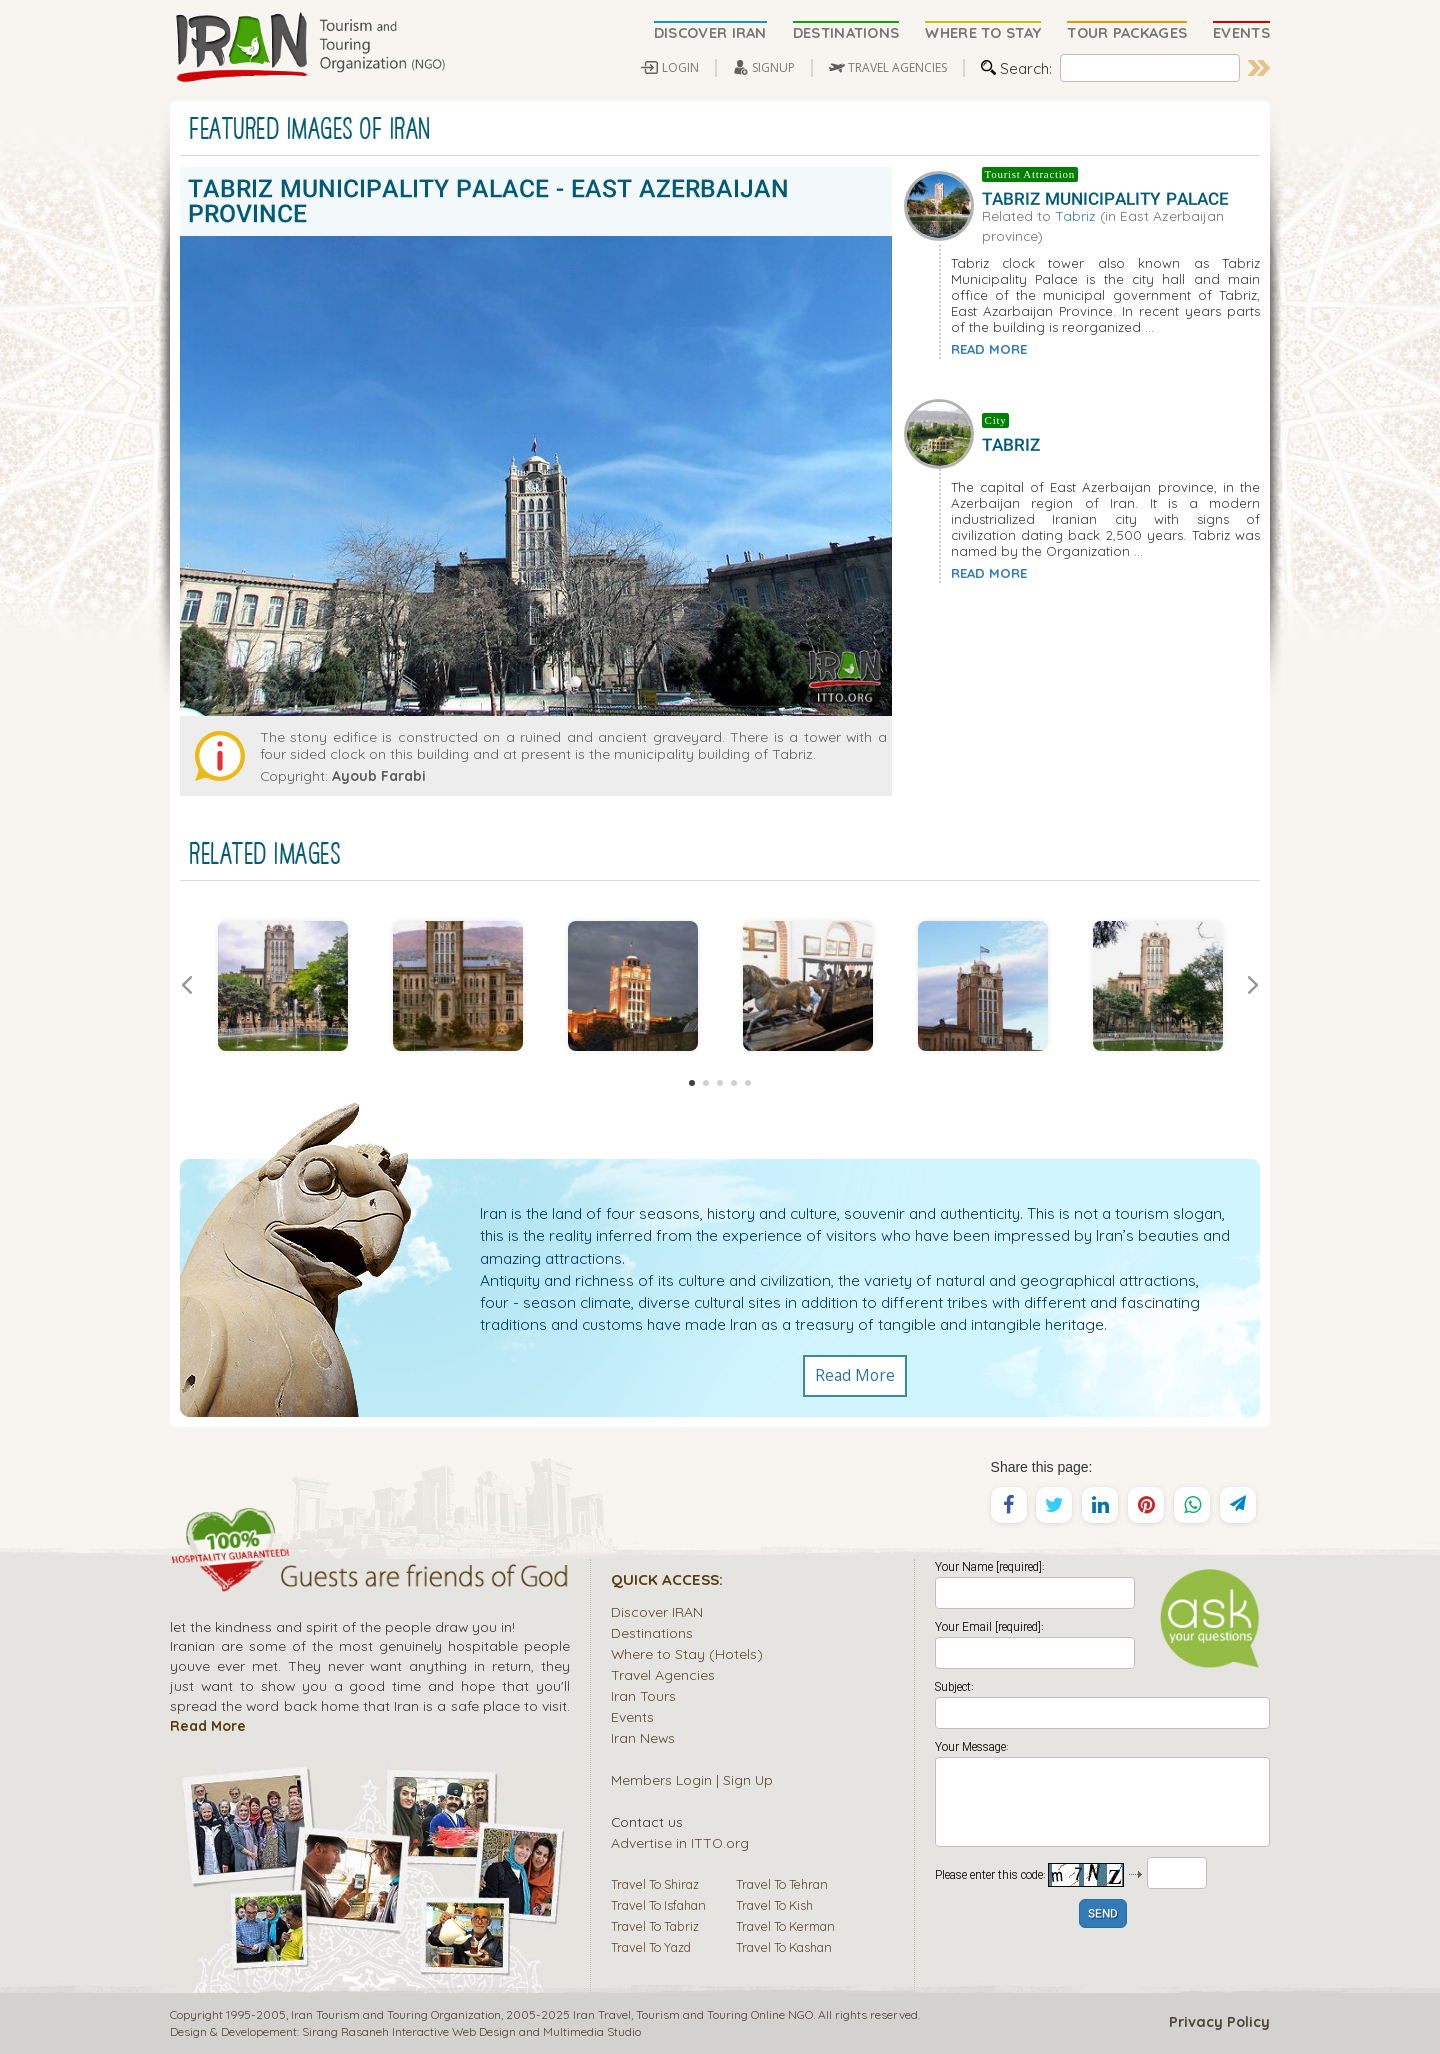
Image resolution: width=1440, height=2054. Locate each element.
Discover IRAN (657, 1611)
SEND (1103, 1914)
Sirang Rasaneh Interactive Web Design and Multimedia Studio (471, 2031)
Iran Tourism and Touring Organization (396, 2014)
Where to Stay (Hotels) (687, 1653)
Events (632, 1716)
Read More (855, 1376)
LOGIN (680, 67)
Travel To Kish (774, 1905)
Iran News (643, 1737)
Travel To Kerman (785, 1926)
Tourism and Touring (692, 2014)
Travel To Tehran (782, 1884)
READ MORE (989, 349)
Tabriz (1075, 215)
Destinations (652, 1632)
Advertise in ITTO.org (680, 1842)
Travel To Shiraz (655, 1884)
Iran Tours (643, 1695)
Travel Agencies (663, 1674)
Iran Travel (602, 2014)
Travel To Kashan (784, 1947)
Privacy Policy (1219, 2022)
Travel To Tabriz (655, 1926)
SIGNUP (773, 67)
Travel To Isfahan (658, 1905)
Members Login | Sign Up (692, 1779)
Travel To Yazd (651, 1947)
